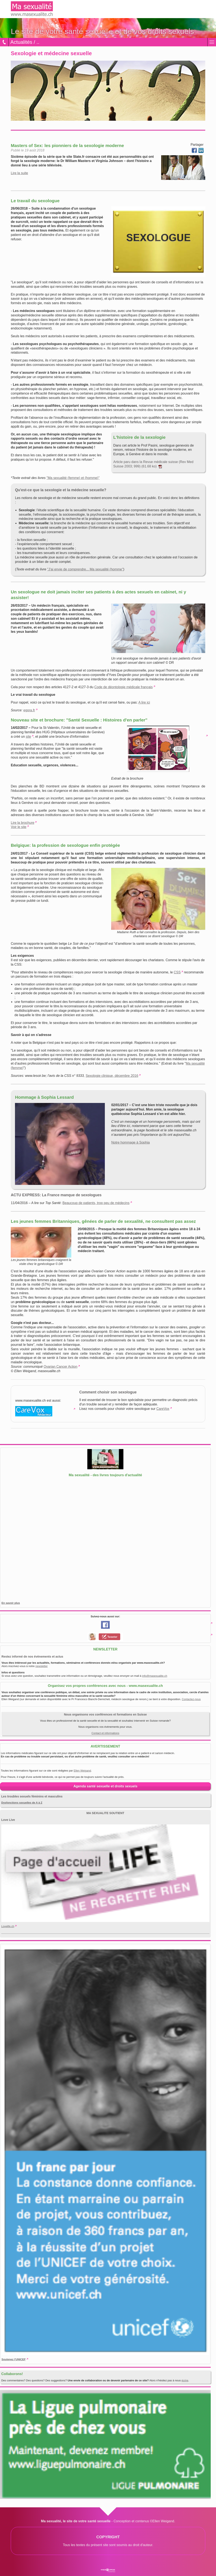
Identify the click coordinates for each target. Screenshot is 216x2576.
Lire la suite (19, 173)
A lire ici (144, 702)
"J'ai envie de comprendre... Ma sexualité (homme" (85, 569)
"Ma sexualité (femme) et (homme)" (72, 478)
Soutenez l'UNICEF (13, 2359)
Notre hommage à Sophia (130, 1142)
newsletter (41, 1666)
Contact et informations (105, 1733)
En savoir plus (14, 1600)
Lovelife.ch (7, 1926)
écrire (185, 2380)
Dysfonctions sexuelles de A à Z (21, 1802)
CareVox (162, 1408)
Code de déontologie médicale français (123, 687)
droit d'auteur (133, 2544)
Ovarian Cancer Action (60, 1366)
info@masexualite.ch (154, 1675)
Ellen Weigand (82, 1770)
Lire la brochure (22, 822)
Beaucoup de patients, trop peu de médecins (96, 1203)
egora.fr (29, 710)
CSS (177, 972)
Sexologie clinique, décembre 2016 (112, 1075)
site (28, 736)
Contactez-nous (191, 1699)
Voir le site (18, 827)
